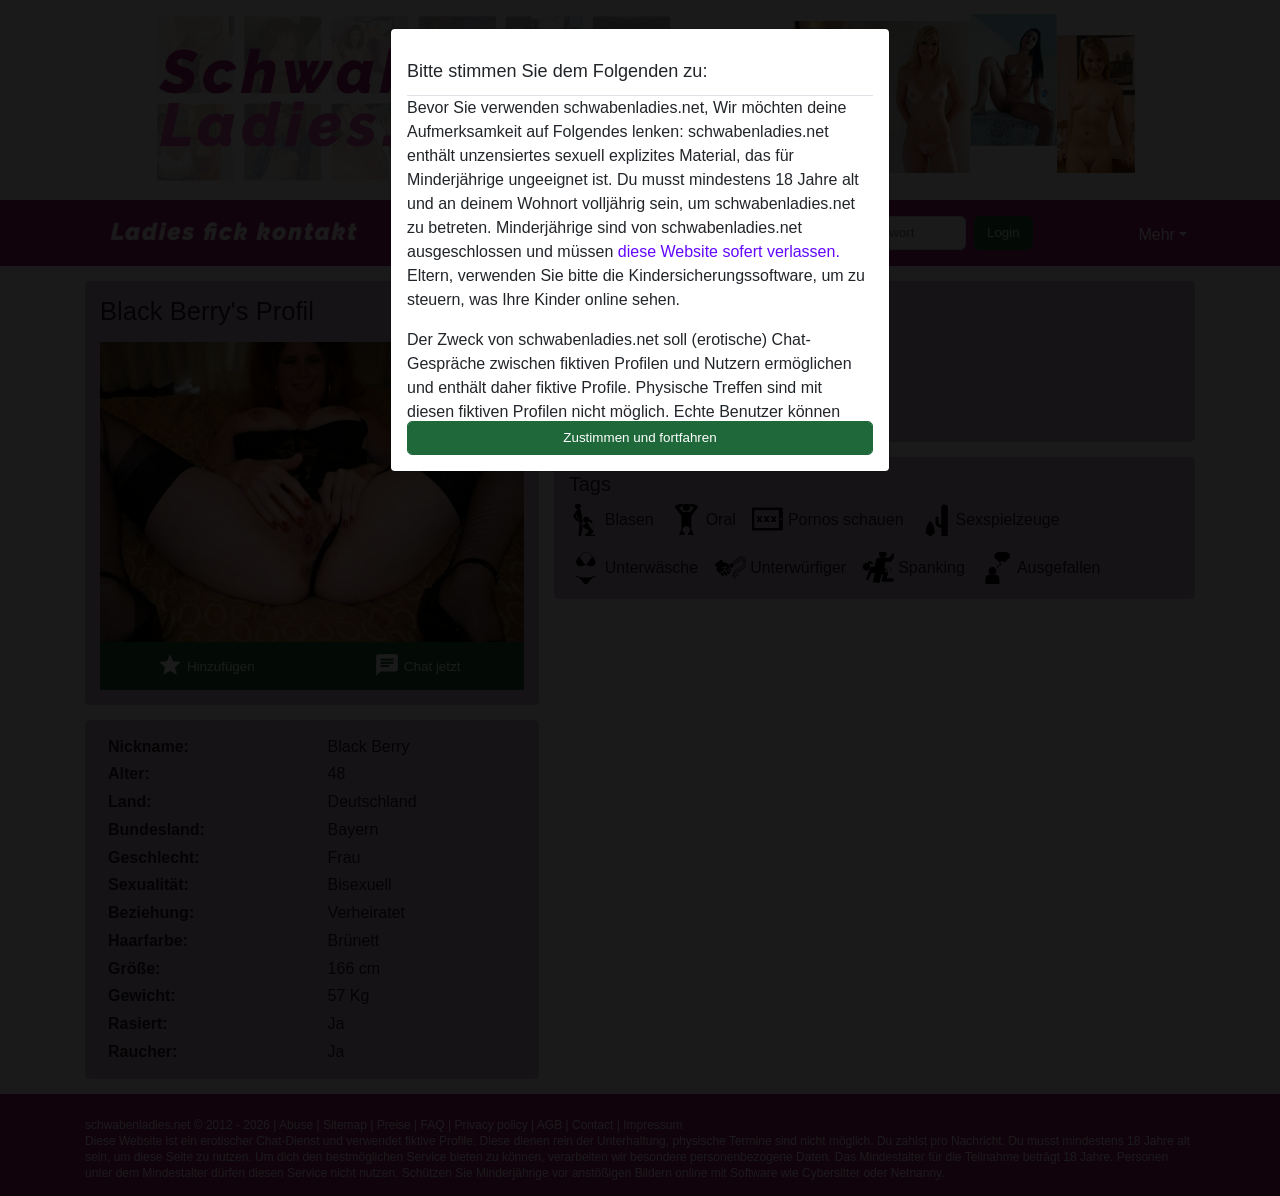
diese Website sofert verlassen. (729, 251)
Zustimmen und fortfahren (640, 437)
